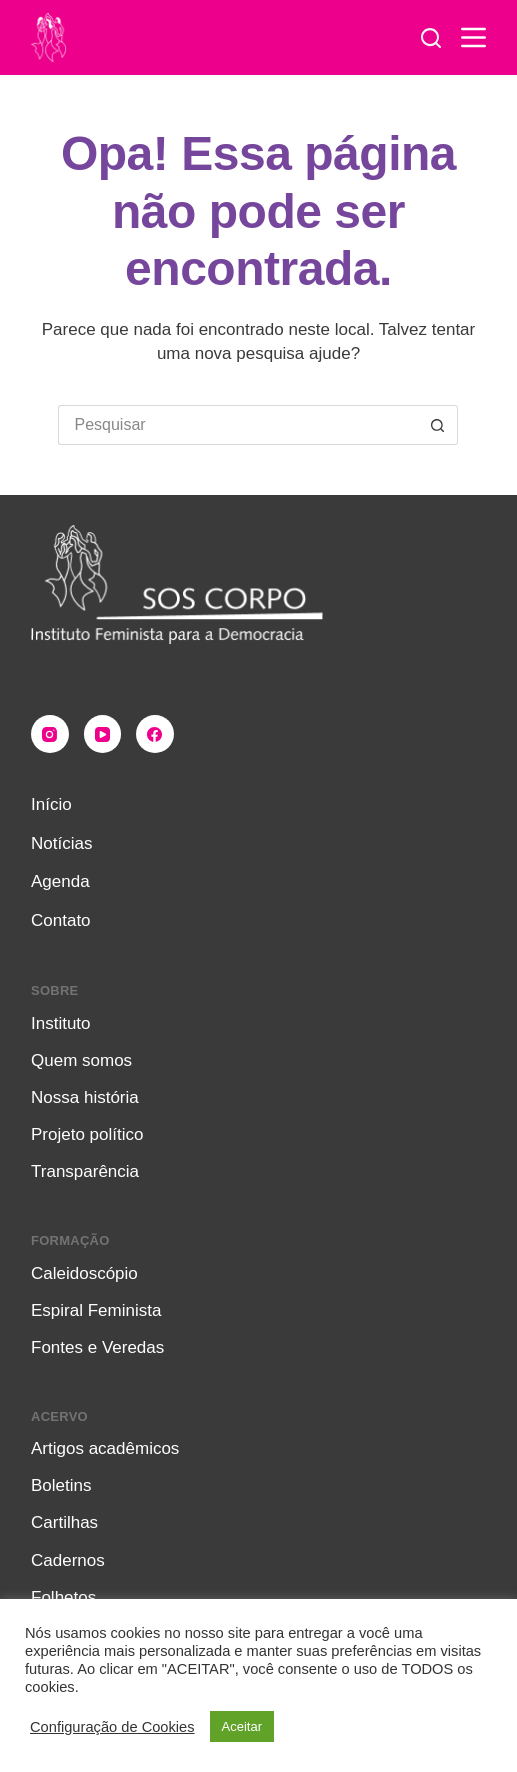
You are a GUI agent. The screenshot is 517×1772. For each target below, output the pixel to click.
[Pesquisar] (431, 38)
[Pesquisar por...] (238, 425)
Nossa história (85, 1097)
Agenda (60, 881)
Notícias (61, 843)
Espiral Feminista (96, 1310)
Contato (61, 920)
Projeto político (87, 1134)
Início (51, 804)
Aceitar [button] (242, 1726)
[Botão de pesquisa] (438, 425)
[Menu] (473, 37)
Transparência (85, 1171)
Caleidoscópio (84, 1273)
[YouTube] (103, 734)
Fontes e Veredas (97, 1347)
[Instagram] (50, 734)
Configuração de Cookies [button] (112, 1727)
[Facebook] (155, 734)
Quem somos (81, 1060)
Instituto (61, 1023)
